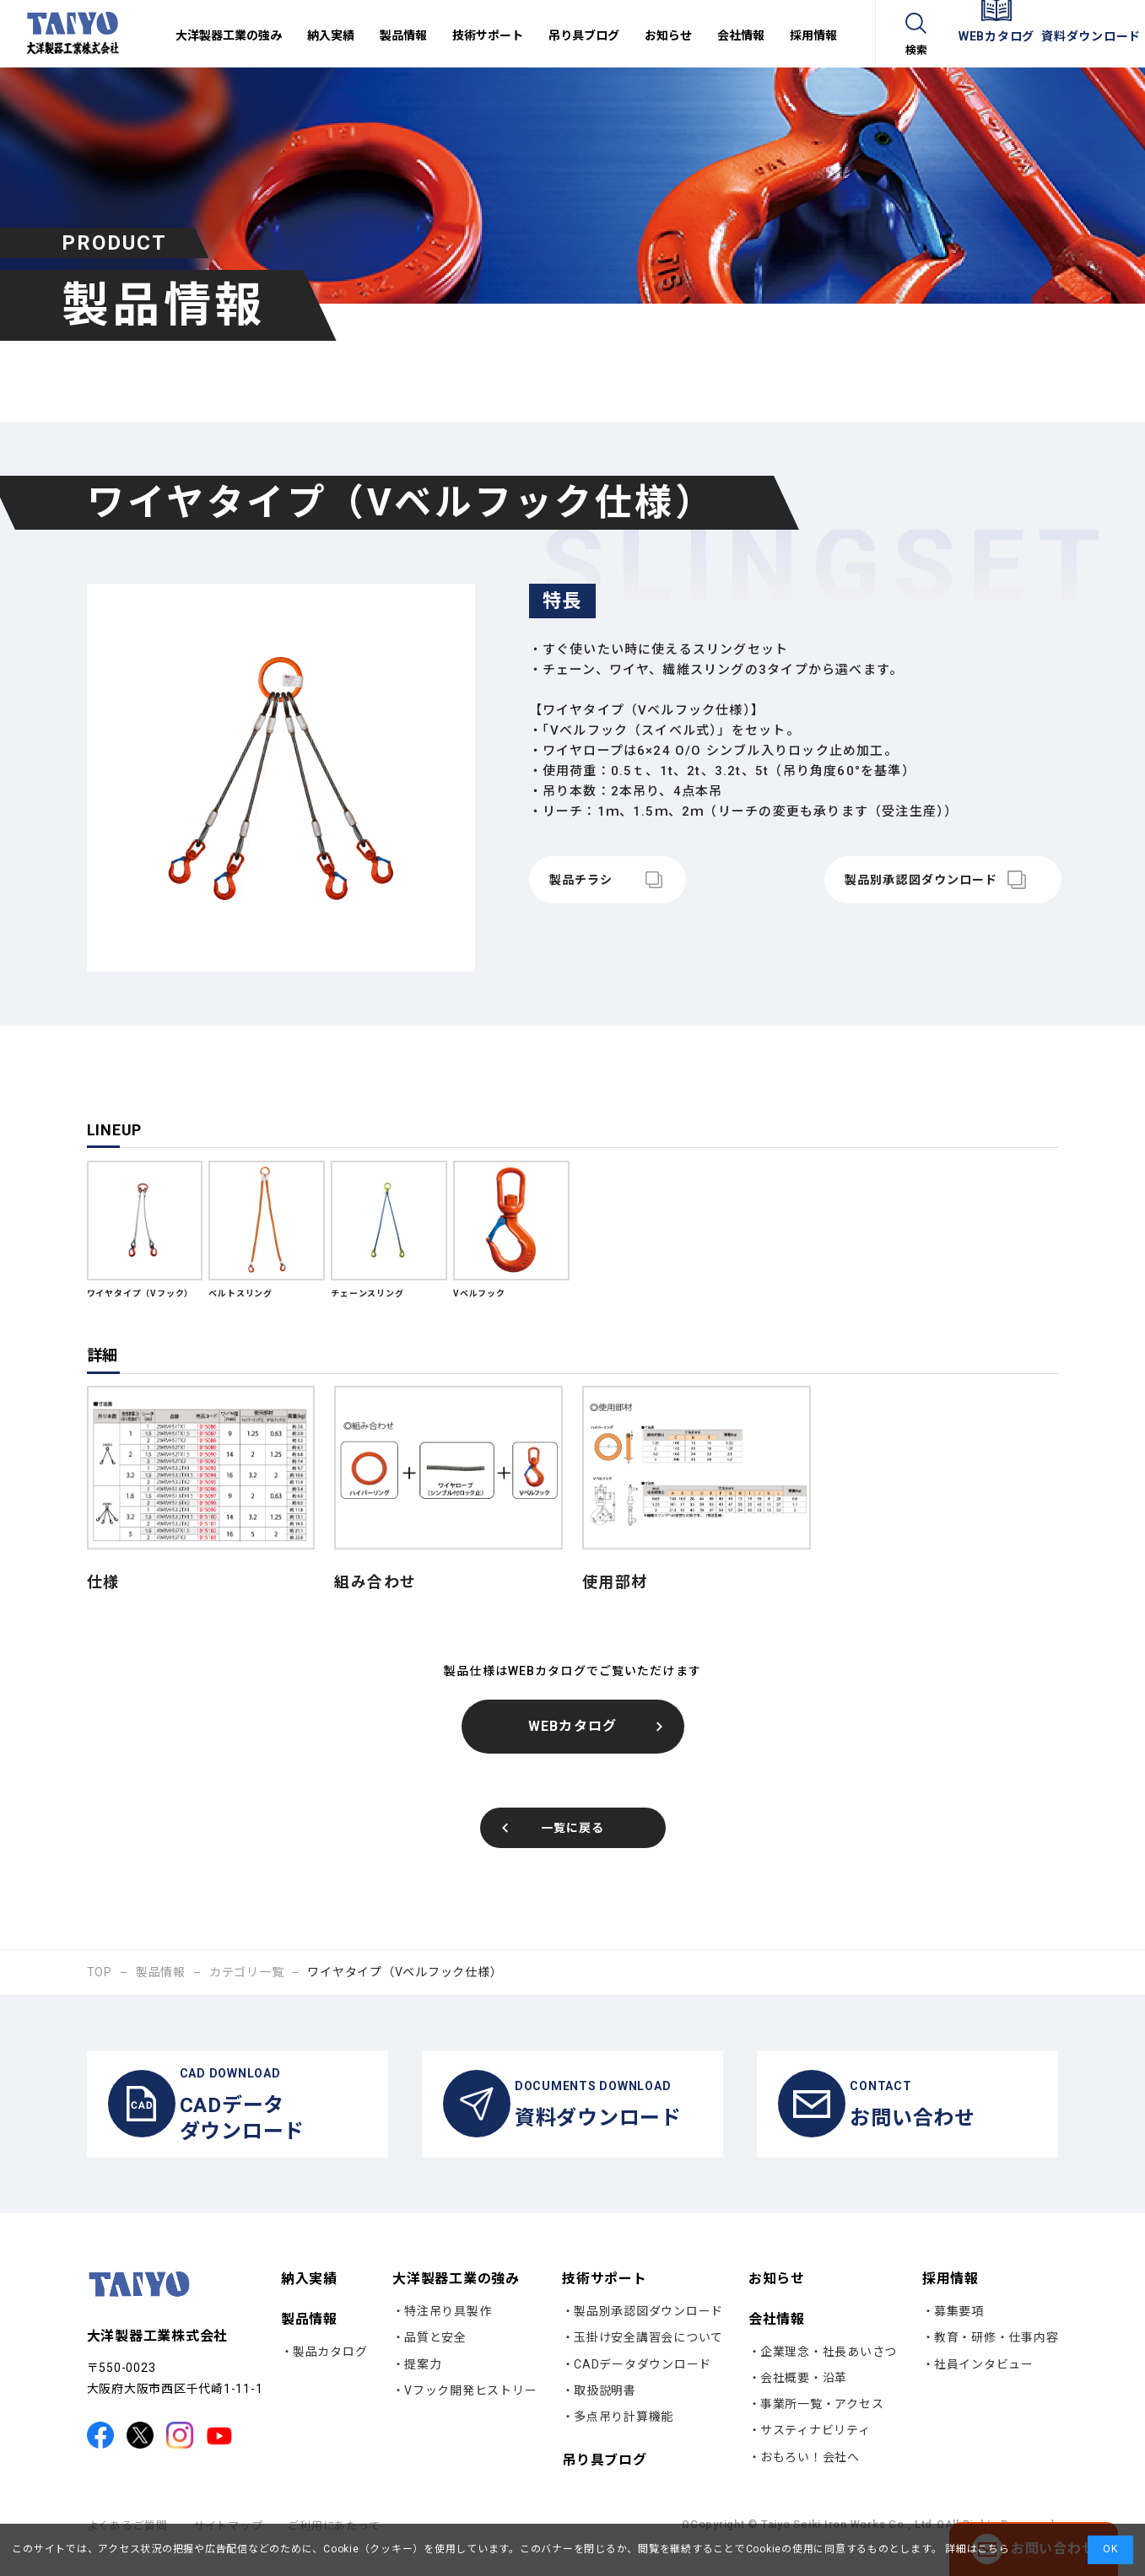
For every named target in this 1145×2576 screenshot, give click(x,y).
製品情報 (161, 1972)
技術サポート (604, 2296)
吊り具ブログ (604, 2477)
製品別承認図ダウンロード (897, 880)
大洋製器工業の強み (456, 2296)
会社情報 (776, 2336)
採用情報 (950, 2296)
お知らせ (776, 2296)
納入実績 (309, 2296)
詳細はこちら (975, 2549)
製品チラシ (581, 880)
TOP (99, 1972)
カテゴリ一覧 (246, 1972)
